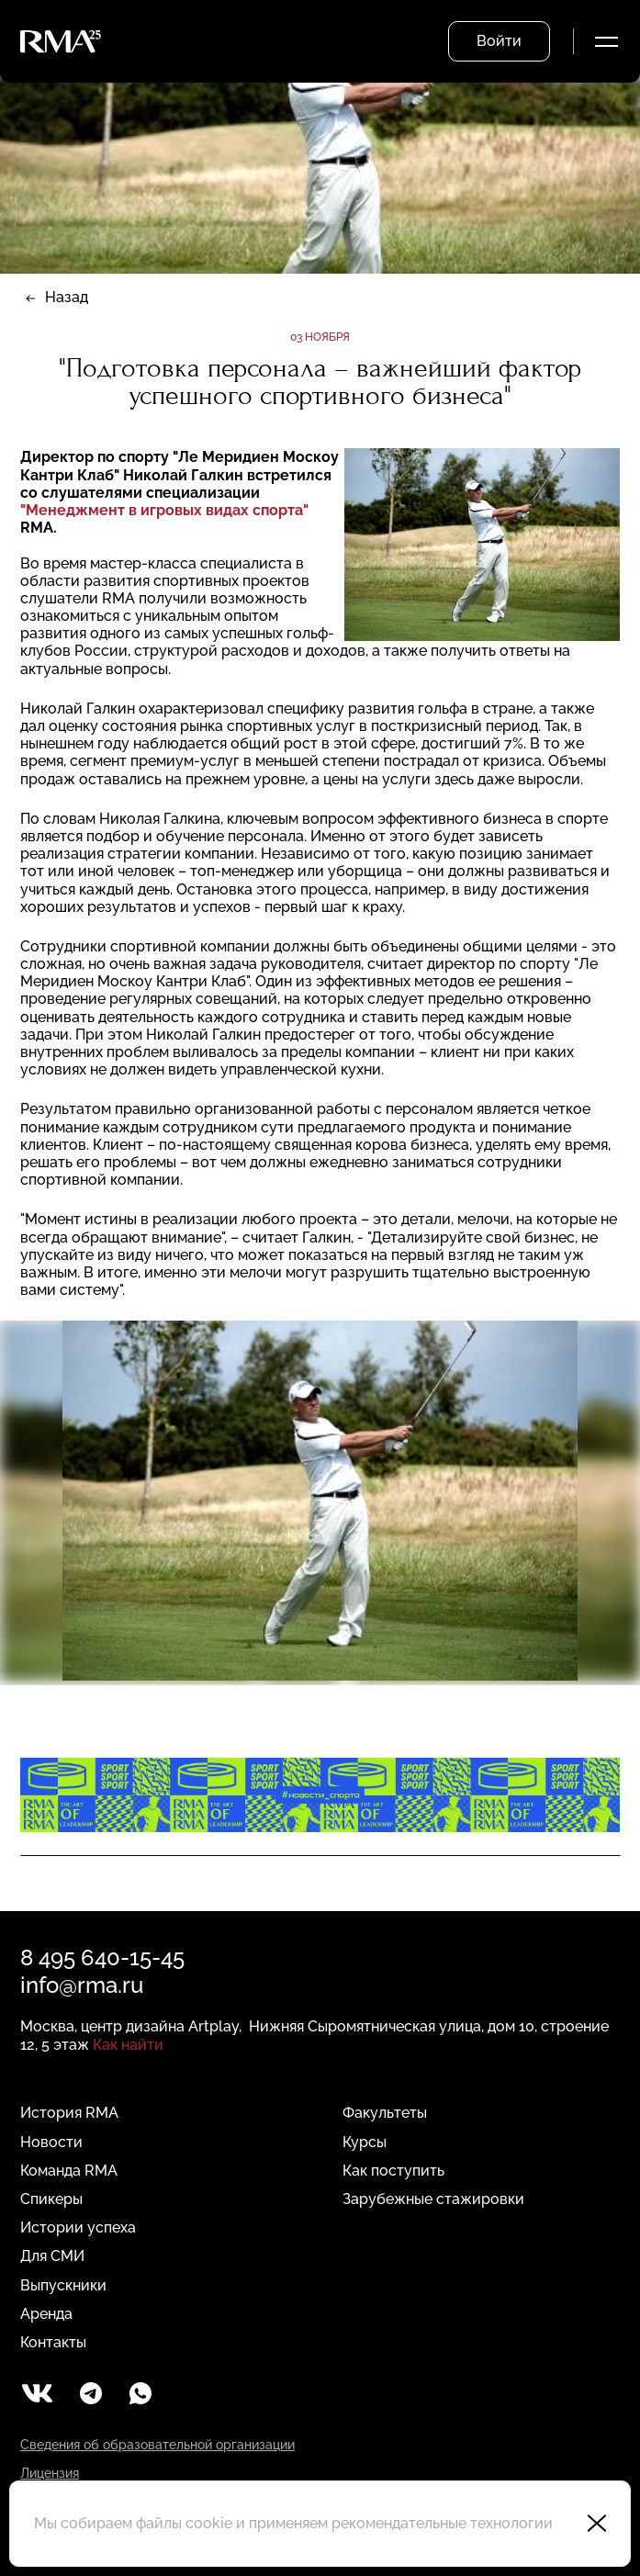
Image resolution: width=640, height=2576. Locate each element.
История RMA (69, 2112)
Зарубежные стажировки (433, 2199)
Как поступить (393, 2170)
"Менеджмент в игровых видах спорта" (164, 510)
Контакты (53, 2342)
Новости (51, 2142)
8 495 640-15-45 (102, 1957)
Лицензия (49, 2473)
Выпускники (63, 2285)
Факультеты (384, 2112)
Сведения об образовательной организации (157, 2444)
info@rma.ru (81, 1985)
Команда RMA (69, 2170)
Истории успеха (78, 2227)
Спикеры (51, 2199)
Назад (66, 297)
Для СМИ (52, 2256)
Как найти (128, 2044)
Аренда (46, 2314)
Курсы (364, 2142)
